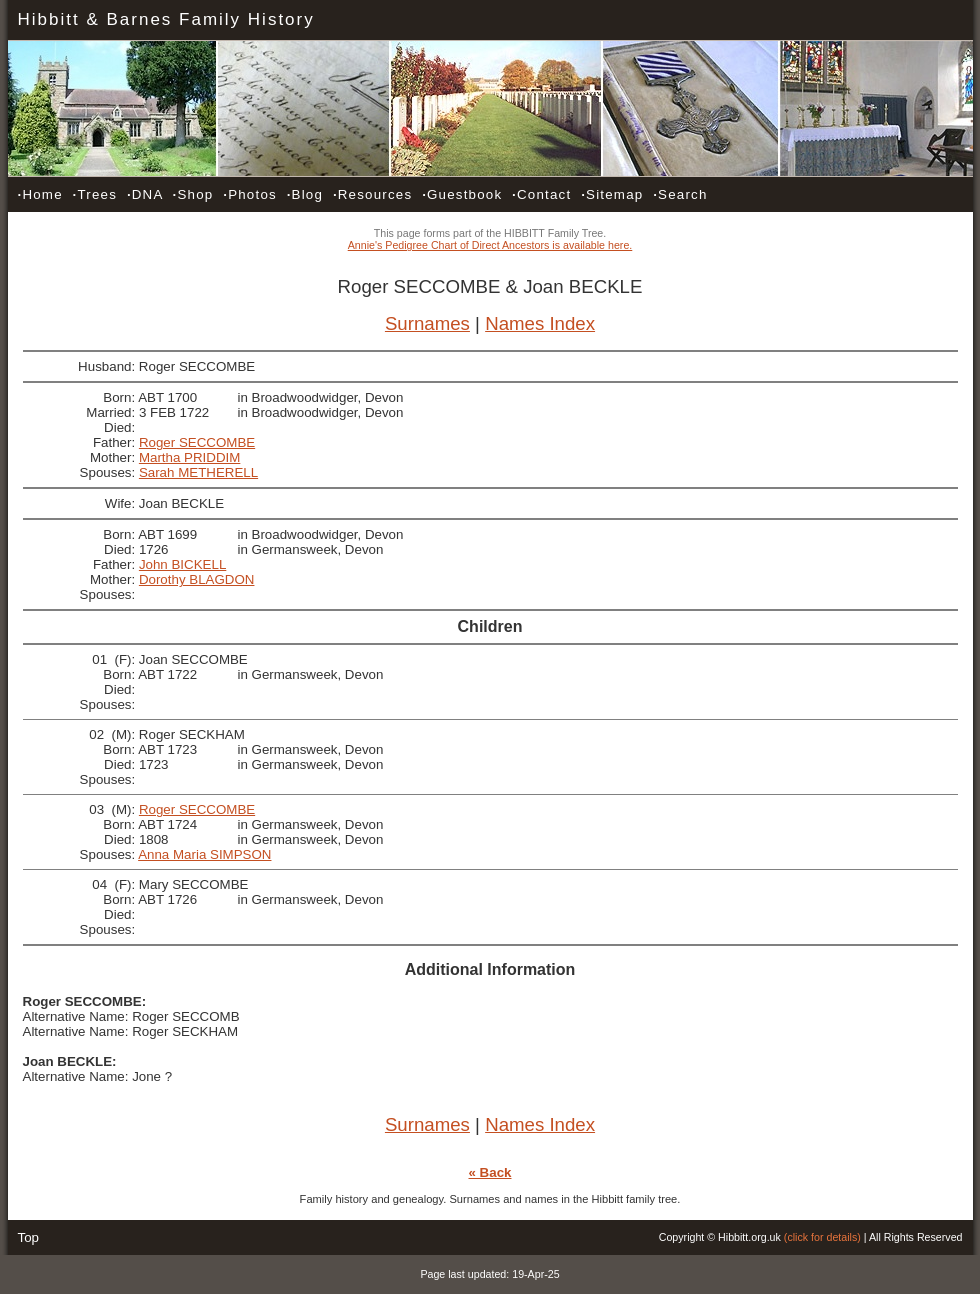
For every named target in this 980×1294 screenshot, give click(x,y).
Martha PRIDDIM (189, 457)
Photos (250, 194)
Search (680, 194)
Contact (541, 194)
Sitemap (612, 194)
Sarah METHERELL (198, 472)
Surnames (427, 323)
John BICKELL (182, 564)
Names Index (540, 323)
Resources (372, 194)
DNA (145, 194)
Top (29, 1237)
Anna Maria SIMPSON (204, 854)
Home (40, 194)
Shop (193, 194)
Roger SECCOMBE (197, 442)
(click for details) (822, 1237)
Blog (305, 194)
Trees (95, 194)
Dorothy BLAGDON (197, 579)
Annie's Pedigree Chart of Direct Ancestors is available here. (490, 245)
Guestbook (462, 194)
